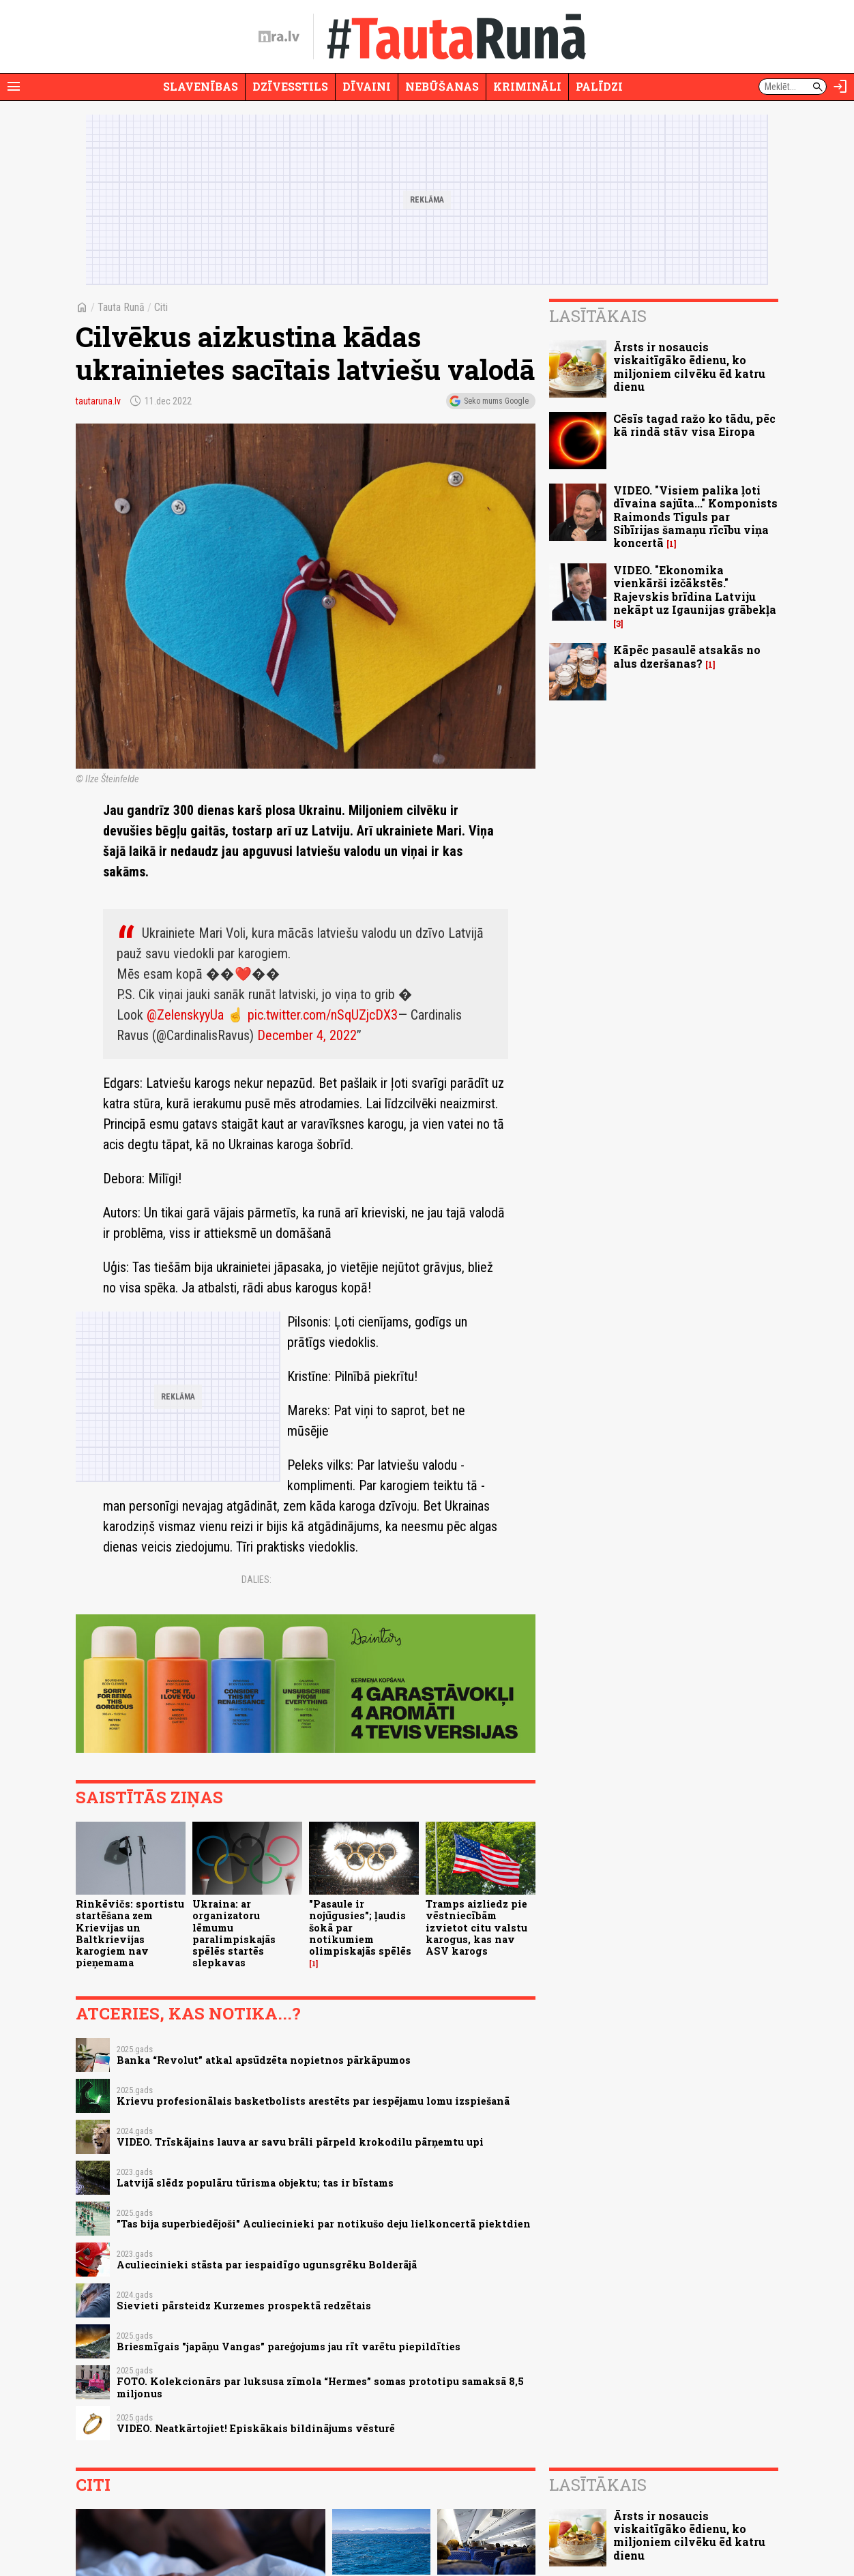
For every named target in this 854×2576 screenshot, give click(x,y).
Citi (161, 307)
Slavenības (200, 86)
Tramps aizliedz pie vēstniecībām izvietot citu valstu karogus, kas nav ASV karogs (476, 1927)
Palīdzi (599, 86)
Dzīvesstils (290, 86)
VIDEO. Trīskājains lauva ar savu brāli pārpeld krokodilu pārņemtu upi (300, 2141)
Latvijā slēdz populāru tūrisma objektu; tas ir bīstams (255, 2182)
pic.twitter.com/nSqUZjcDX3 (323, 1015)
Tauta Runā (121, 307)
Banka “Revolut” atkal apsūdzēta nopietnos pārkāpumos (264, 2060)
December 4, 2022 (307, 1035)
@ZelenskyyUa (185, 1015)
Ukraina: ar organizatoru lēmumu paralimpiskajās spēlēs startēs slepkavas (234, 1933)
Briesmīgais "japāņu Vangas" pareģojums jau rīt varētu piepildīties (288, 2346)
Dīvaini (366, 86)
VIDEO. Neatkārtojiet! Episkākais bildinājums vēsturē (256, 2428)
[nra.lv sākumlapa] (279, 37)
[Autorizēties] (840, 86)
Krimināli (527, 86)
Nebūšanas (442, 86)
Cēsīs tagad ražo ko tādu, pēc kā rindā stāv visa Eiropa (694, 425)
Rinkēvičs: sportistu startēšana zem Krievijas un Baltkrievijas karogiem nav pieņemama (130, 1933)
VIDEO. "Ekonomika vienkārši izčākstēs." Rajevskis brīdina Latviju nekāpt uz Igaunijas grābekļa (694, 590)
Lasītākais (598, 316)
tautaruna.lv (98, 401)
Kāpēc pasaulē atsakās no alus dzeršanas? (687, 656)
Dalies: (256, 1579)
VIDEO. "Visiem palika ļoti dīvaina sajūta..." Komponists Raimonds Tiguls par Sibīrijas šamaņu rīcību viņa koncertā (695, 516)
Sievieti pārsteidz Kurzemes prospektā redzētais (244, 2305)
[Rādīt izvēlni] (13, 86)
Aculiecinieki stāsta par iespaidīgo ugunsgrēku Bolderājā (267, 2264)
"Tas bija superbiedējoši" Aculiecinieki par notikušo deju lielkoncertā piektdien (324, 2223)
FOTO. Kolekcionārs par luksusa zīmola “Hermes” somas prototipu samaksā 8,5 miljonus (320, 2387)
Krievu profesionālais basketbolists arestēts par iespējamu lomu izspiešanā (313, 2100)
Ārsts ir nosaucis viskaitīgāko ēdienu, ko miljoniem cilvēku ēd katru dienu (689, 367)
